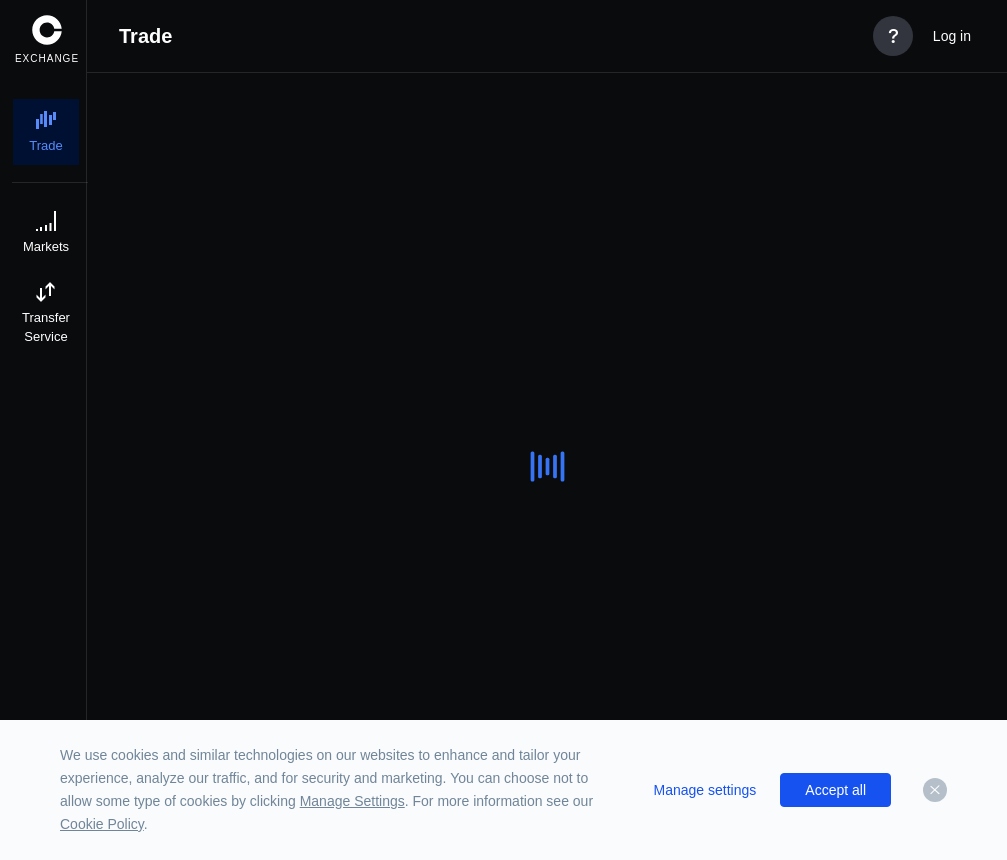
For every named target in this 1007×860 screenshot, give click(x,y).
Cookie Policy (102, 824)
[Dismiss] (935, 790)
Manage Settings (352, 801)
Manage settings (705, 790)
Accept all (835, 790)
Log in (952, 36)
